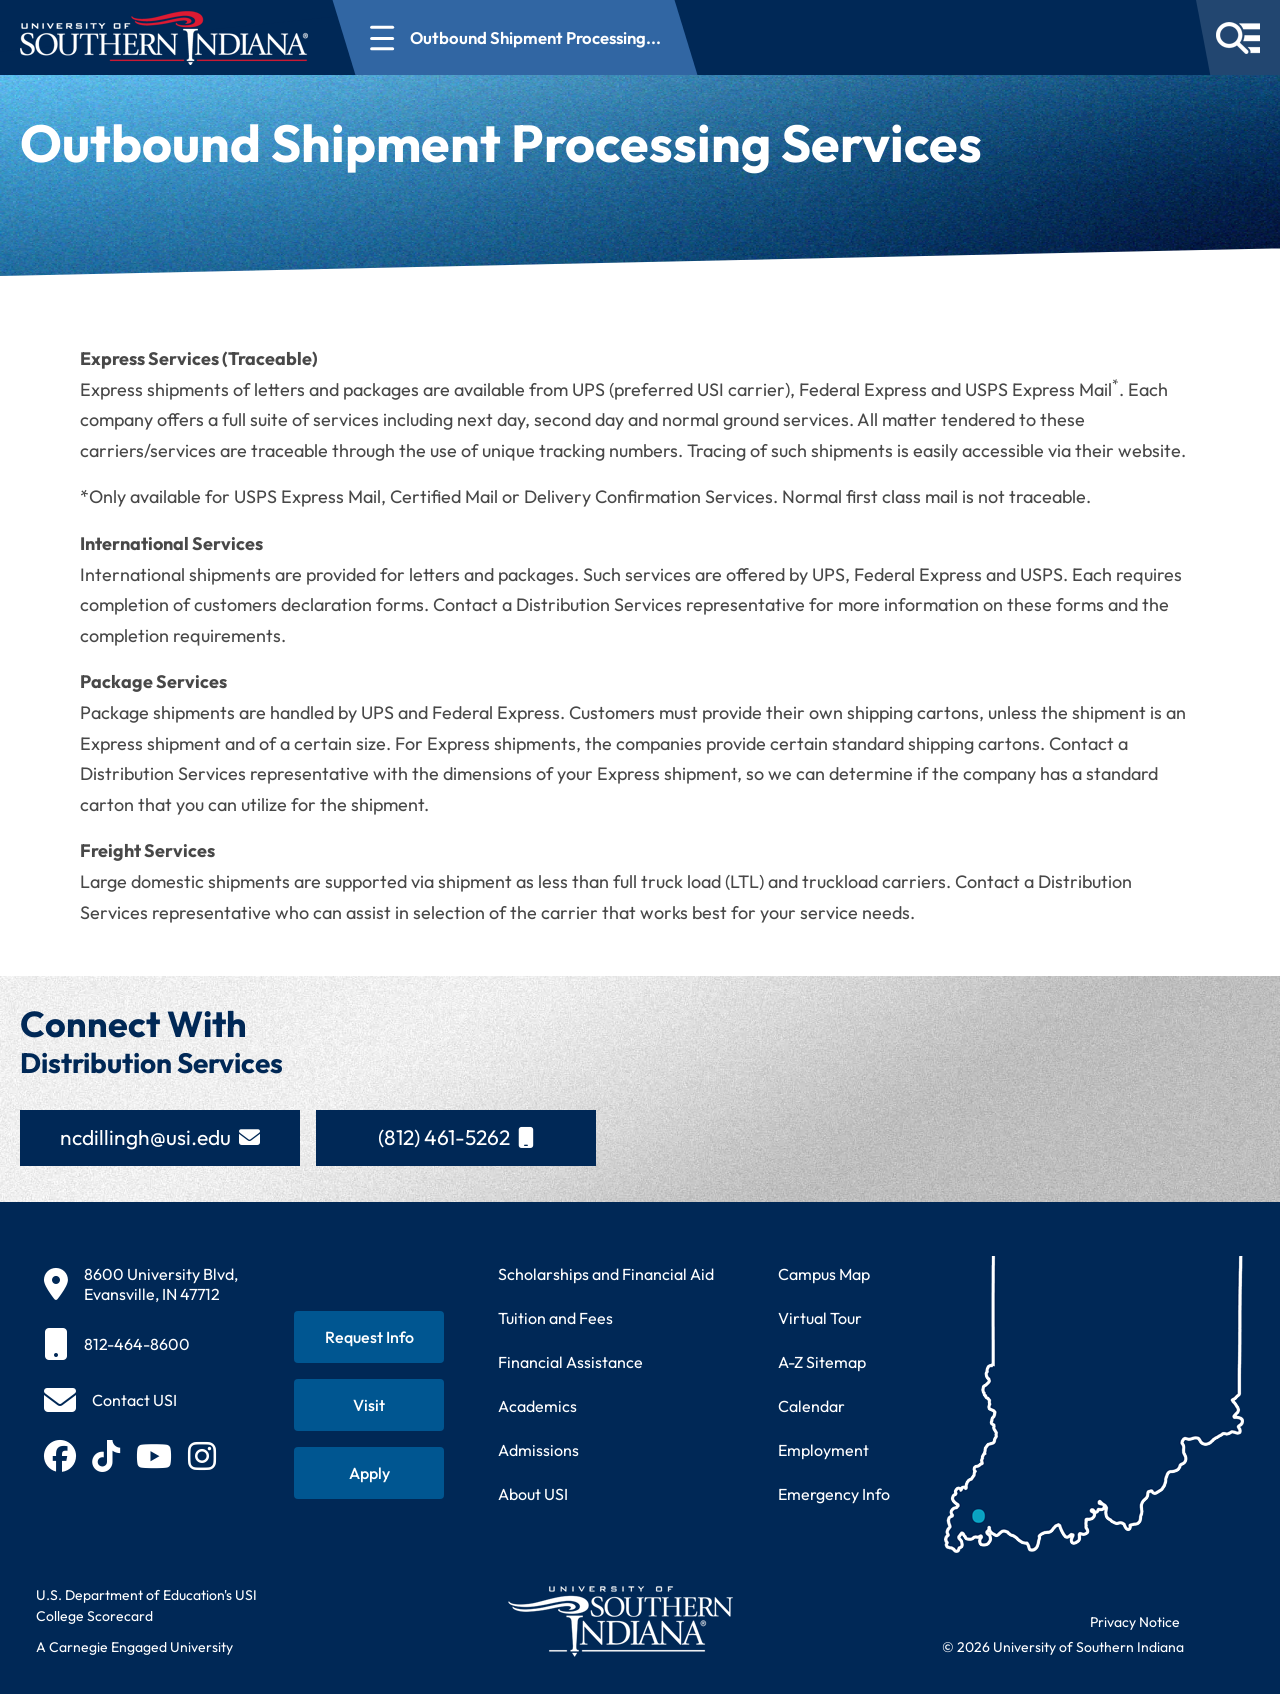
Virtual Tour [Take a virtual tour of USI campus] (820, 1318)
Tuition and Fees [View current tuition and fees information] (555, 1318)
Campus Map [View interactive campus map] (824, 1274)
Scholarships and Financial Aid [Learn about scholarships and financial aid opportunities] (606, 1274)
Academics (537, 1406)
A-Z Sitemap (822, 1362)
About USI (533, 1494)
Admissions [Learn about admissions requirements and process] (538, 1450)
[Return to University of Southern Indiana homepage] (619, 1620)
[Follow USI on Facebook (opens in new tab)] (60, 1456)
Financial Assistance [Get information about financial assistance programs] (570, 1362)
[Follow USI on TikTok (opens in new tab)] (106, 1456)
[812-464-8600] (141, 1344)
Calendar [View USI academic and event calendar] (811, 1406)
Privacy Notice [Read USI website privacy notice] (1135, 1622)
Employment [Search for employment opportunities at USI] (823, 1450)
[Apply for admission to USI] (369, 1473)
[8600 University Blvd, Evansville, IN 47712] (141, 1284)
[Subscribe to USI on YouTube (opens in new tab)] (154, 1456)
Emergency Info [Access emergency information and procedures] (834, 1494)
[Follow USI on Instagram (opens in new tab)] (202, 1456)
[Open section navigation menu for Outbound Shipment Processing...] (515, 37)
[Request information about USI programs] (369, 1337)
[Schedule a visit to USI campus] (369, 1405)
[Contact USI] (110, 1400)
